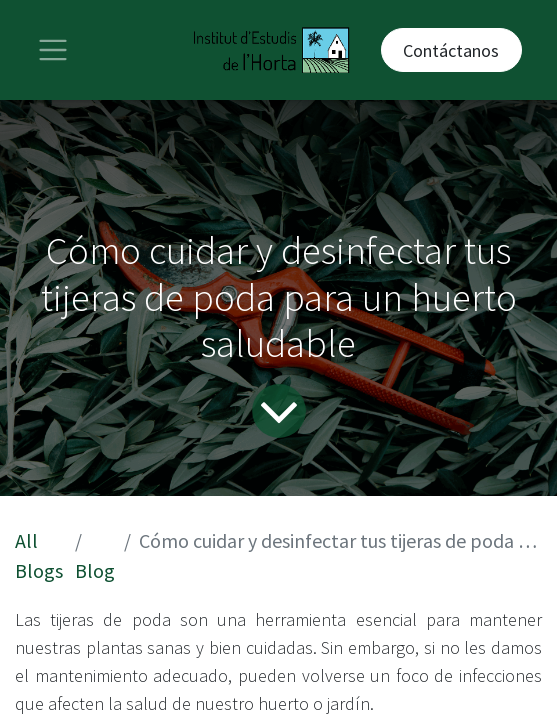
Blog (95, 570)
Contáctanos (451, 50)
